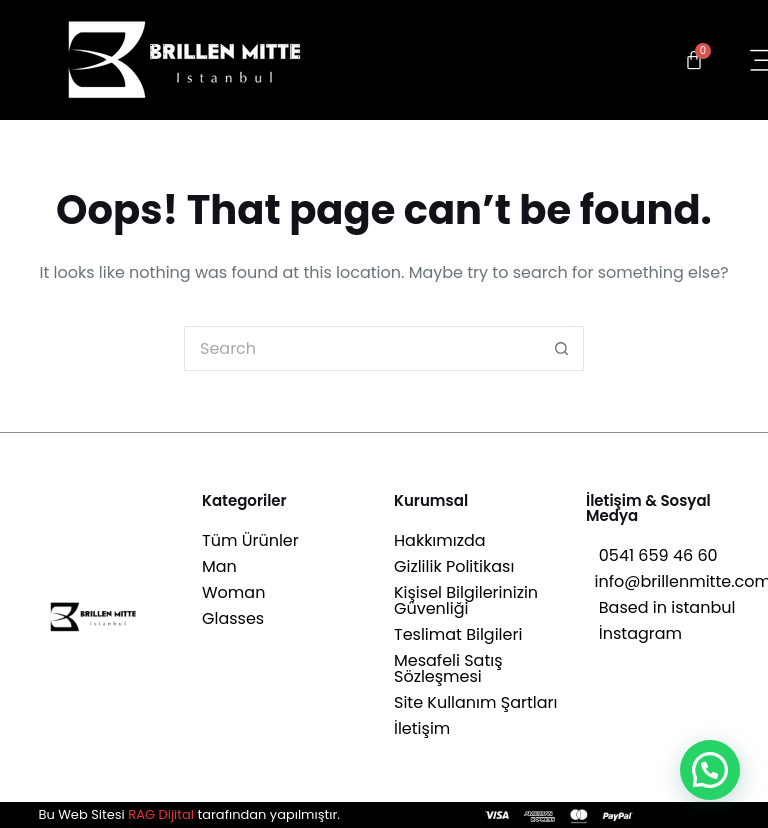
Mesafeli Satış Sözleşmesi (448, 668)
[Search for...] (361, 348)
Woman (233, 592)
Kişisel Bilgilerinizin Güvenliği (466, 600)
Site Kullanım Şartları (475, 702)
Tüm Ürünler (250, 540)
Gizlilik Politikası (454, 566)
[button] (710, 770)
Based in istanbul (660, 607)
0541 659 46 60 (652, 555)
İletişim (422, 728)
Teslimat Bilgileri (458, 634)
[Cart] (694, 60)
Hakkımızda (440, 540)
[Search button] (561, 348)
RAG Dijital (161, 814)
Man (219, 566)
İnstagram (634, 633)
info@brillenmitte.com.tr (672, 581)
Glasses (233, 618)
